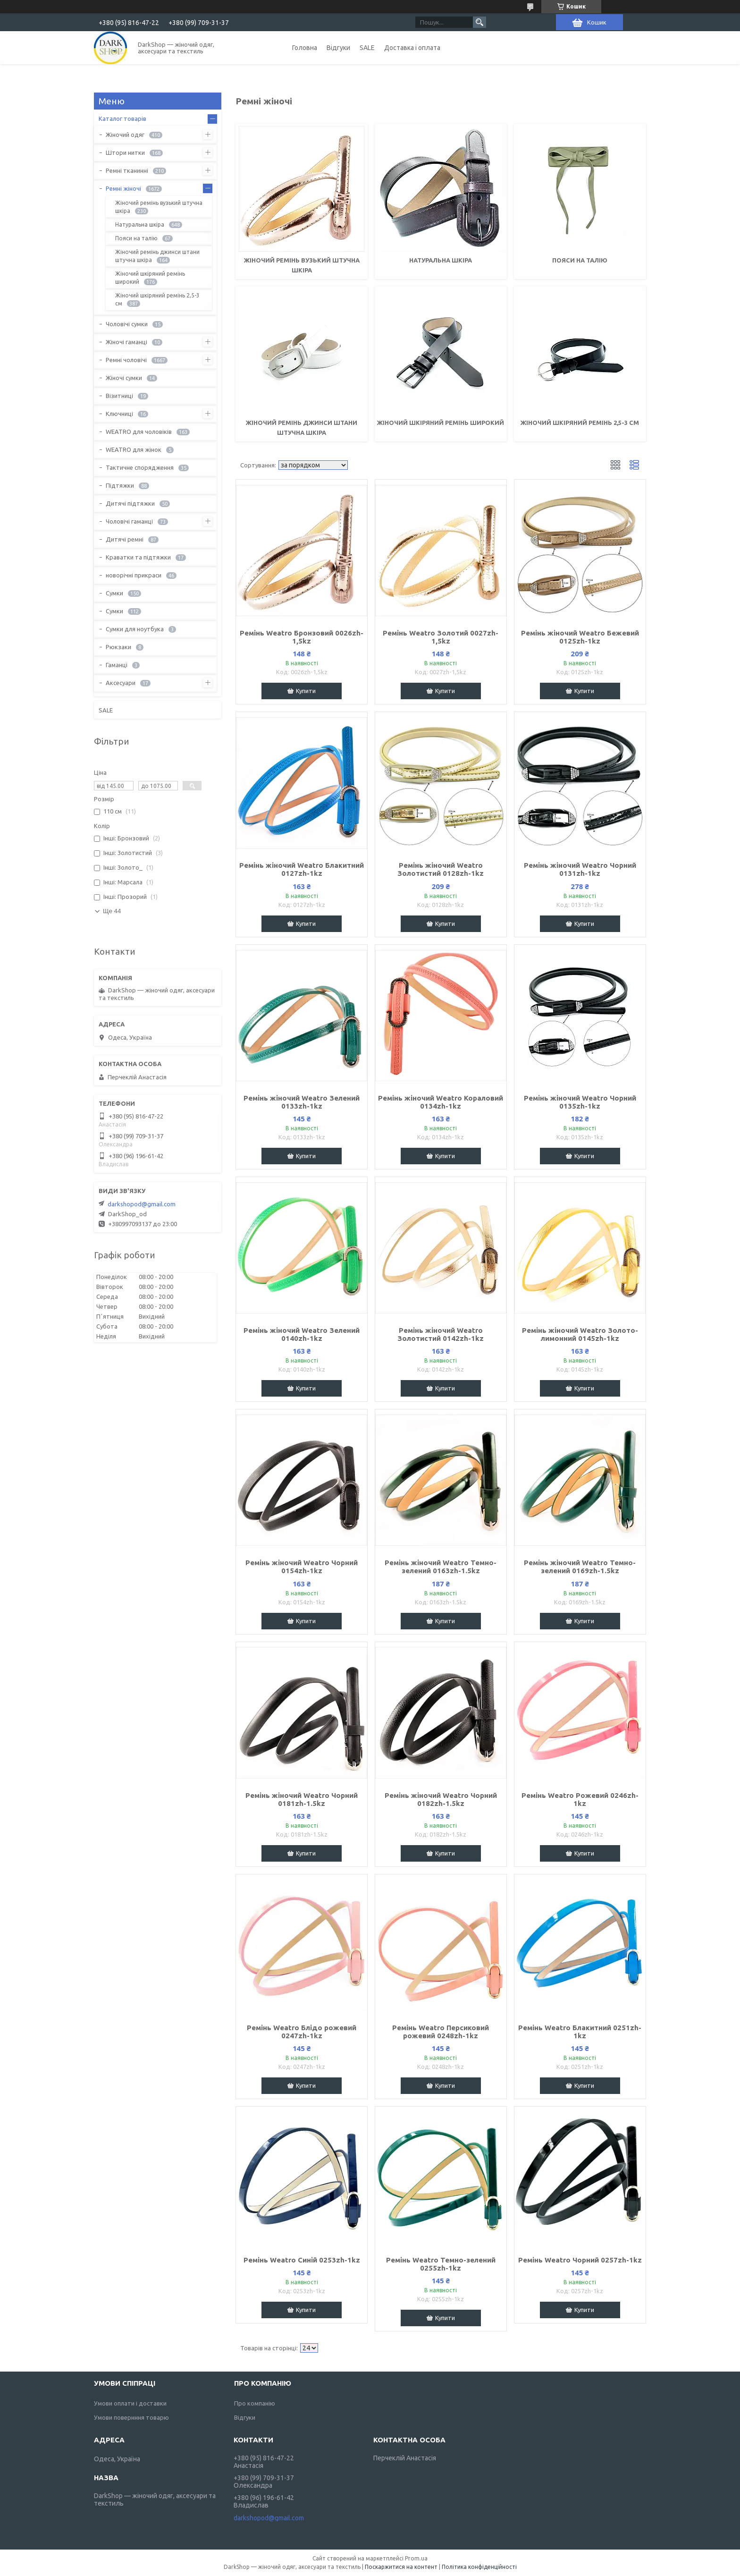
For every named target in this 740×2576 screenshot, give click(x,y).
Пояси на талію (579, 260)
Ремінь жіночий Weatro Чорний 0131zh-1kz (580, 869)
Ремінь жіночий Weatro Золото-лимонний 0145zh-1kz (580, 1334)
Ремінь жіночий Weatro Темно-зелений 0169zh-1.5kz (580, 1567)
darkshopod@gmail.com (142, 1204)
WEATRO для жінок (133, 449)
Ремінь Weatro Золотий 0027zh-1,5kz (440, 637)
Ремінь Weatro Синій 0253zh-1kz (302, 2260)
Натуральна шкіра (440, 260)
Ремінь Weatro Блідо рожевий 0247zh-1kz (301, 2032)
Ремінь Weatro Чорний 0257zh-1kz (580, 2260)
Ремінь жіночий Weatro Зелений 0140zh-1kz (302, 1334)
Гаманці (116, 664)
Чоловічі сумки (127, 324)
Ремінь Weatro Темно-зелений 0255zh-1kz (441, 2264)
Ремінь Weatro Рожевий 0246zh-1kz (580, 1799)
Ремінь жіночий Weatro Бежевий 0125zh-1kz (580, 637)
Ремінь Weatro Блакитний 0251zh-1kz (579, 2032)
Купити (306, 690)
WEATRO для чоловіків (139, 431)
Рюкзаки (118, 647)
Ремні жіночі (123, 188)
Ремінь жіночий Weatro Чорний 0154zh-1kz (301, 1567)
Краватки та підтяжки (138, 557)
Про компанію (254, 2403)
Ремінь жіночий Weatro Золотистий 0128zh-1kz (440, 869)
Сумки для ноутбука (135, 629)
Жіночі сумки (124, 377)
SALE (367, 47)
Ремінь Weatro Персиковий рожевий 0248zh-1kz (440, 2032)
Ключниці (119, 413)
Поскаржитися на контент (401, 2567)
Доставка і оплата (412, 47)
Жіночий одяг (125, 134)
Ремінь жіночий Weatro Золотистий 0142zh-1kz (440, 1334)
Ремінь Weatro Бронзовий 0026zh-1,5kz (301, 637)
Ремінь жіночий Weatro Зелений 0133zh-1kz (302, 1102)
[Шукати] (479, 22)
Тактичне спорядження (140, 467)
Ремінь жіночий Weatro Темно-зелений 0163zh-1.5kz (440, 1567)
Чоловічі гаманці (129, 521)
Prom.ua (416, 2558)
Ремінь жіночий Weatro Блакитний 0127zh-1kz (301, 869)
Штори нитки (125, 152)
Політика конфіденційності (479, 2567)
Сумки (114, 593)
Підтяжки (120, 485)
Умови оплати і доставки (130, 2403)
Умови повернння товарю (131, 2417)
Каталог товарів (122, 118)
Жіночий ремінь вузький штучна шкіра (158, 207)
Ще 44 (112, 911)
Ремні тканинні (127, 170)
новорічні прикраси (133, 575)
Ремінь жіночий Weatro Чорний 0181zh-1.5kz (301, 1799)
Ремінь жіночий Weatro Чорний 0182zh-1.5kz (441, 1799)
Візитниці (119, 395)
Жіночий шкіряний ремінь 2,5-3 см (580, 422)
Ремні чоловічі (126, 359)
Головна (304, 47)
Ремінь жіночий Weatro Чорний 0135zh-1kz (580, 1102)
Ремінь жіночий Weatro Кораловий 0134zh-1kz (440, 1102)
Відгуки (338, 47)
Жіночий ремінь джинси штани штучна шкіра (157, 256)
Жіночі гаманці (126, 342)
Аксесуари (120, 682)
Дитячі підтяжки (130, 503)
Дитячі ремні (124, 539)
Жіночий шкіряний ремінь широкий (440, 422)
